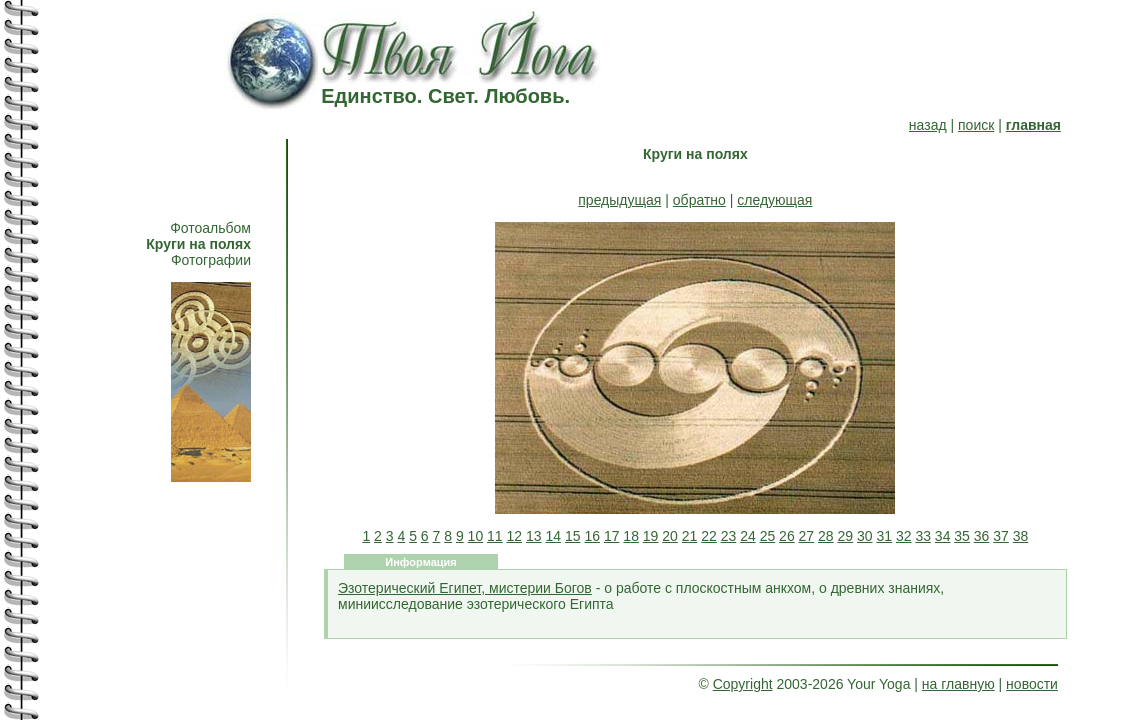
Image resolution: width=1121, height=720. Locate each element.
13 (534, 536)
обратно (699, 200)
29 (846, 536)
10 (476, 536)
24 (748, 536)
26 (787, 536)
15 (573, 536)
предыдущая (619, 200)
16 (592, 536)
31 (884, 536)
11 (495, 536)
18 (631, 536)
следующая (774, 200)
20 (670, 536)
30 (865, 536)
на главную (958, 684)
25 (768, 536)
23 (729, 536)
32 (904, 536)
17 (612, 536)
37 (1001, 536)
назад (928, 125)
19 (651, 536)
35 (962, 536)
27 (807, 536)
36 (982, 536)
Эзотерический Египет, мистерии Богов (465, 588)
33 (923, 536)
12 (515, 536)
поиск (976, 125)
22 (709, 536)
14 (553, 536)
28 (826, 536)
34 (943, 536)
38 (1021, 536)
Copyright (743, 684)
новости (1032, 684)
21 (690, 536)
